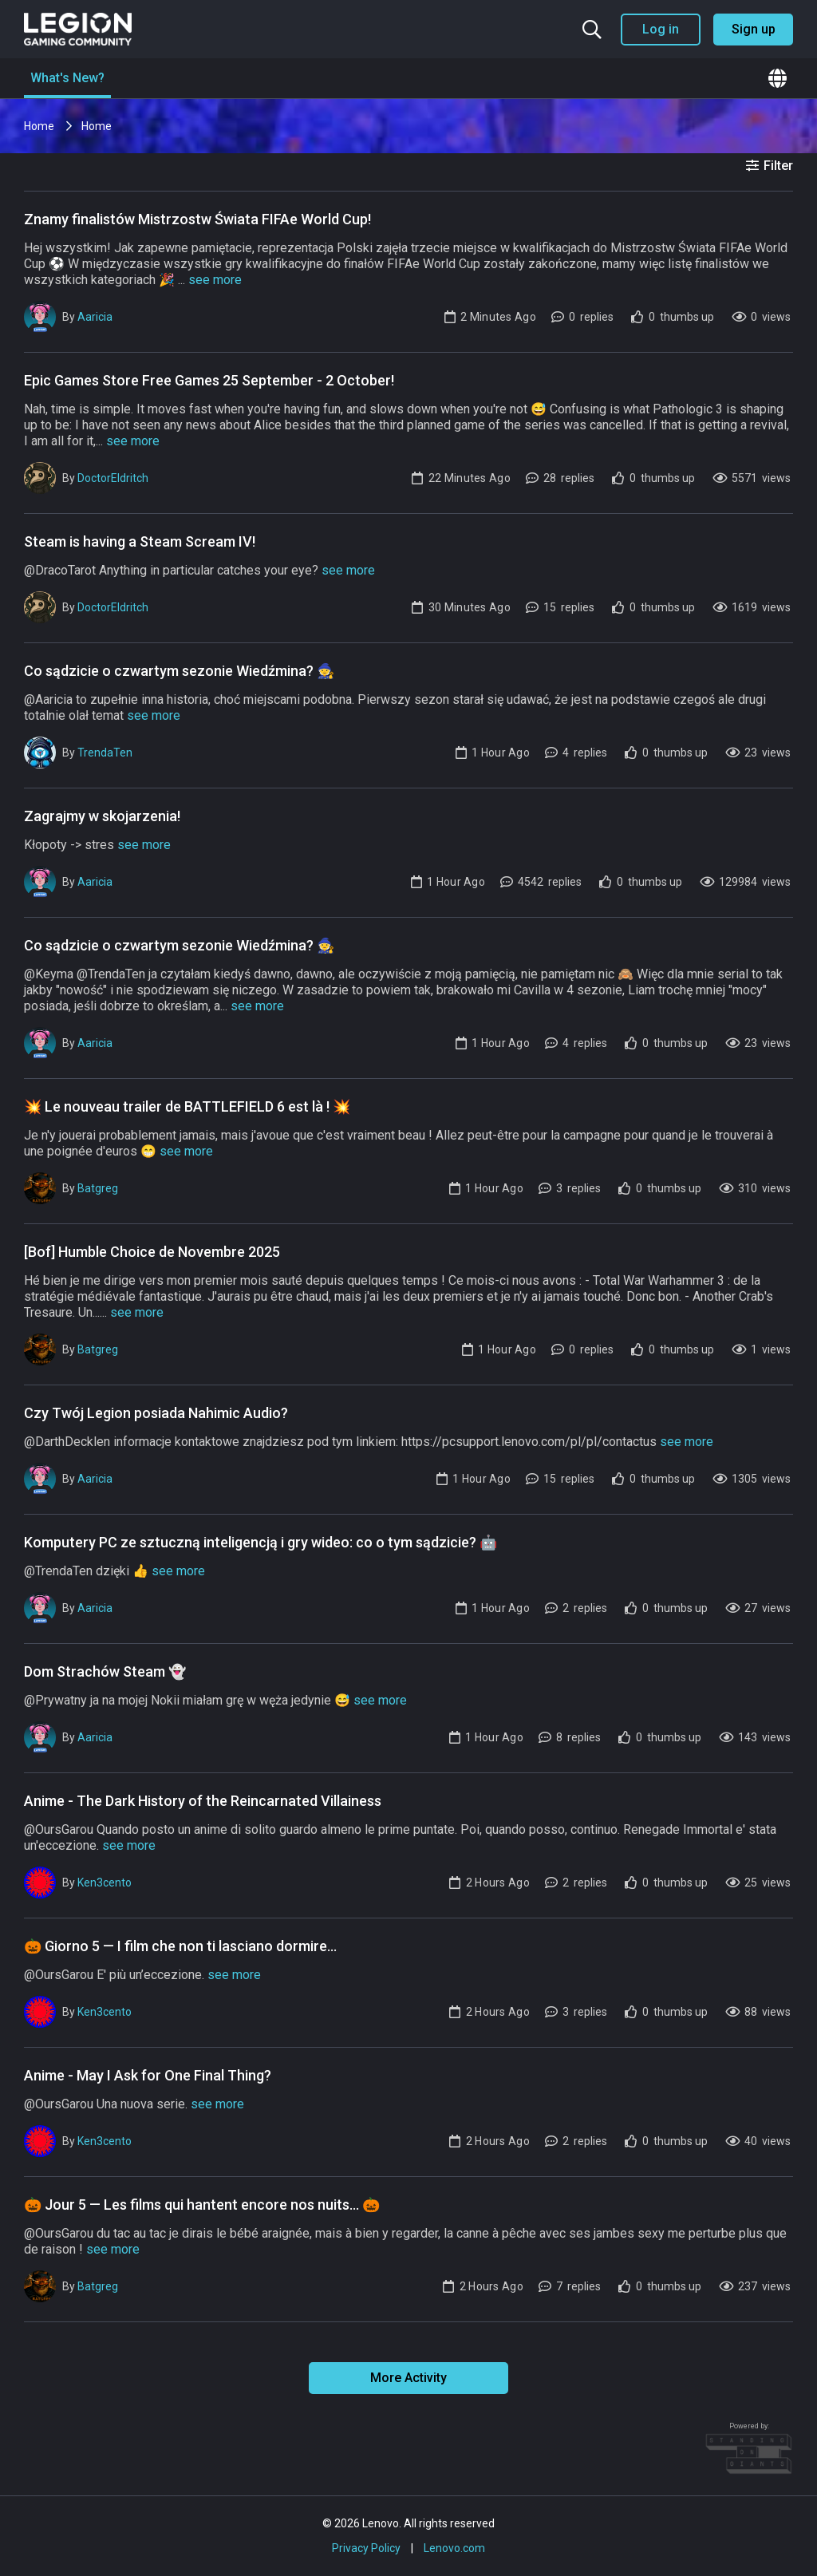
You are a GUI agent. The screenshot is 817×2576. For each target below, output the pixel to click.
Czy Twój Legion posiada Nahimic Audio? (156, 1413)
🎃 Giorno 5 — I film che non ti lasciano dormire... (180, 1946)
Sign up (754, 29)
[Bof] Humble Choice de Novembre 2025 (152, 1251)
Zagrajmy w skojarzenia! (102, 816)
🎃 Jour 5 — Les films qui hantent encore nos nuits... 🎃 (202, 2204)
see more (215, 279)
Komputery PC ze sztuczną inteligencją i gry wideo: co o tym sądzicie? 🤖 (260, 1542)
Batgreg (97, 1188)
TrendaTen (104, 752)
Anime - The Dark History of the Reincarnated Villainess (202, 1800)
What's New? (67, 77)
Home (40, 126)
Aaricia (94, 316)
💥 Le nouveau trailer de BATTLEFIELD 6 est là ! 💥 (187, 1106)
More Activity (408, 2377)
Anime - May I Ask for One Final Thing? (147, 2075)
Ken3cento (104, 1882)
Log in (660, 29)
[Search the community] (592, 29)
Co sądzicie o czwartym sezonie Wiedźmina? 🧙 (179, 670)
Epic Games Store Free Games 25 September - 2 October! (209, 380)
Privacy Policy (366, 2548)
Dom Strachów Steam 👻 (105, 1671)
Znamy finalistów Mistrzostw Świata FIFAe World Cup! (197, 219)
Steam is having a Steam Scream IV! (139, 541)
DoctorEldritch (112, 478)
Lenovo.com (454, 2548)
